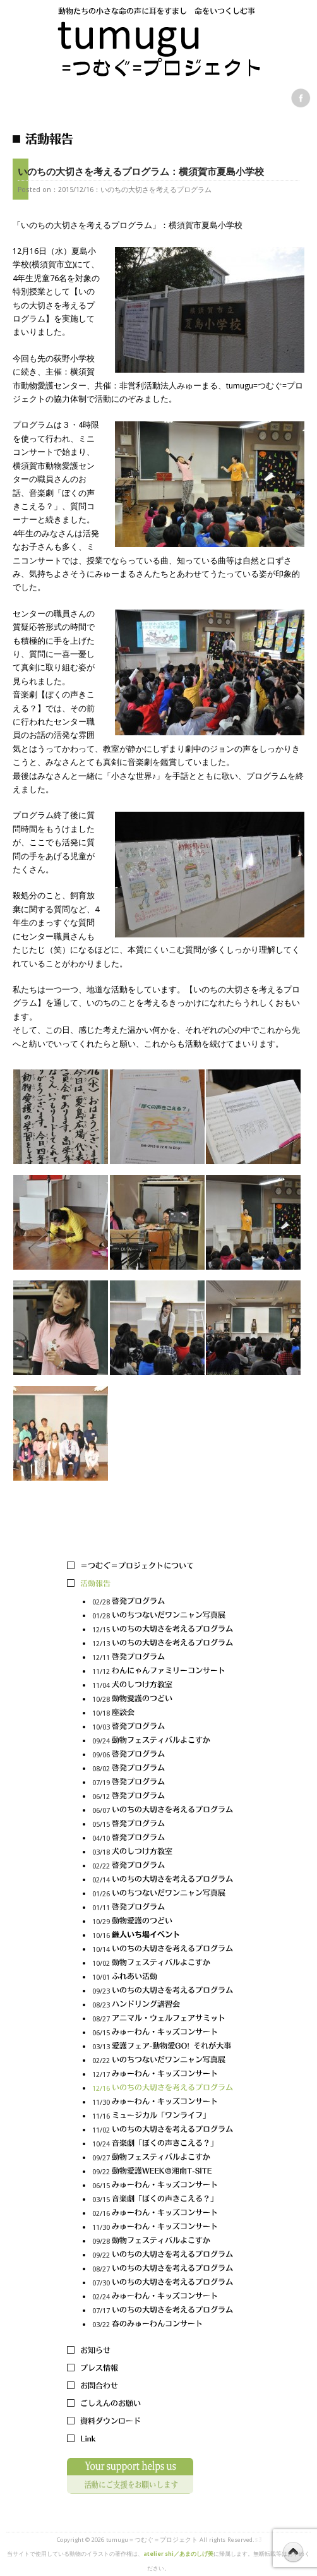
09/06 (163, 1755)
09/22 (163, 2172)
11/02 (163, 2130)
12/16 (163, 2089)
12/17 (163, 2075)
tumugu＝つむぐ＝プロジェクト (152, 2539)
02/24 (163, 2297)
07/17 (163, 2311)
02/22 (163, 1866)
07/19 (163, 1783)
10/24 (163, 2144)
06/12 (163, 1797)
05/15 (163, 1825)
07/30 (163, 2283)
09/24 (163, 1741)
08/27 (163, 2019)
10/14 (163, 1950)
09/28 (163, 2241)
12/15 (163, 1630)
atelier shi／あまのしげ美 (178, 2554)
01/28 (163, 1616)
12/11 (163, 1658)
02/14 (163, 1880)
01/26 (163, 1894)
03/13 (163, 2047)
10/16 (163, 1936)
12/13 (163, 1644)
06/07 (163, 1811)
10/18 (163, 1713)
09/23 (163, 1991)
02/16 (163, 2214)
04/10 (163, 1838)
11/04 (163, 1686)
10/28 (163, 1699)
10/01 (163, 1977)
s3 (257, 2539)
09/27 (163, 2158)
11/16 (163, 2116)
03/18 (163, 1852)
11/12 (163, 1672)
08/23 (163, 2005)
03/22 (163, 2325)
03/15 (163, 2200)
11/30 (163, 2102)
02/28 (163, 1602)
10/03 (163, 1727)
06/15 (163, 2033)
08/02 (163, 1769)
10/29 (163, 1922)
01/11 (163, 1908)
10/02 (163, 1963)
